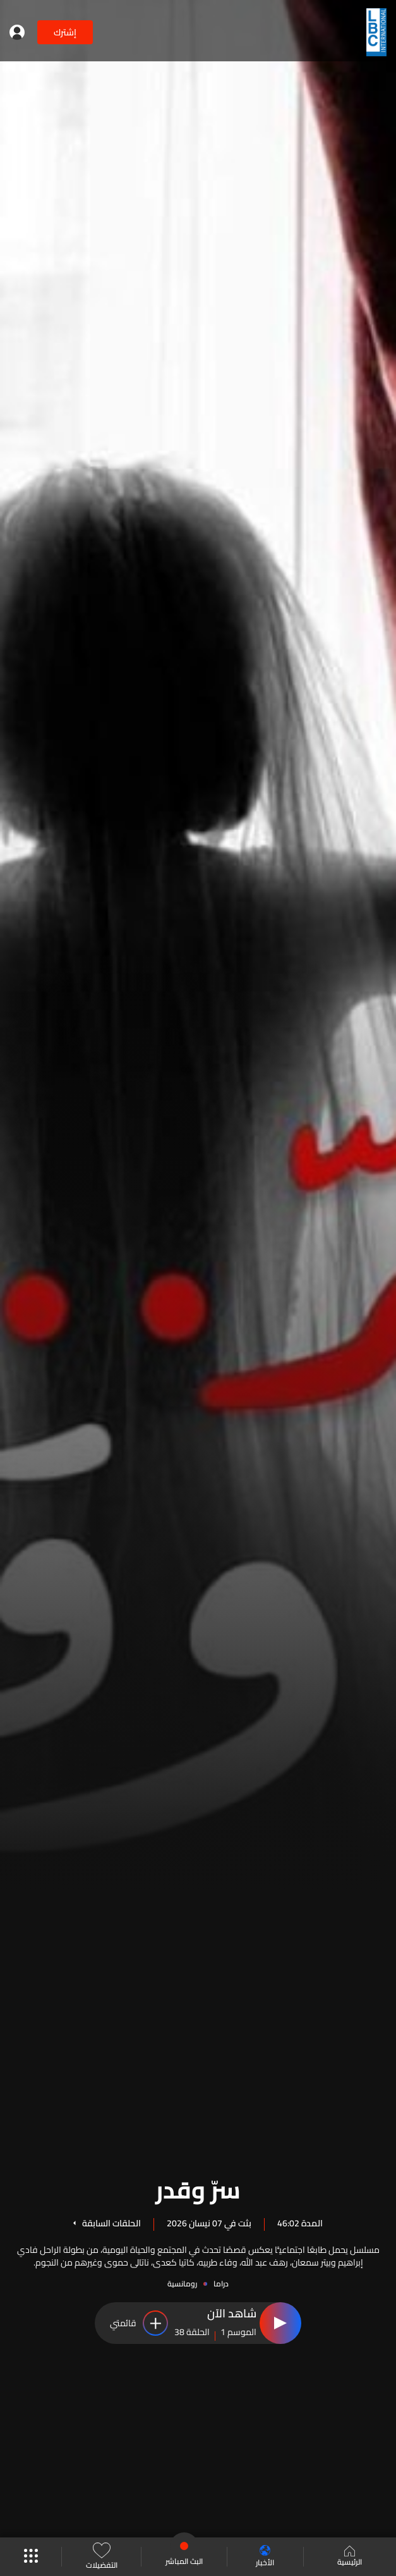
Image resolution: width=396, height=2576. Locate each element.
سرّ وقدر (198, 2187)
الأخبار (265, 2556)
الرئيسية (349, 2557)
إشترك (65, 32)
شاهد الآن (231, 2314)
